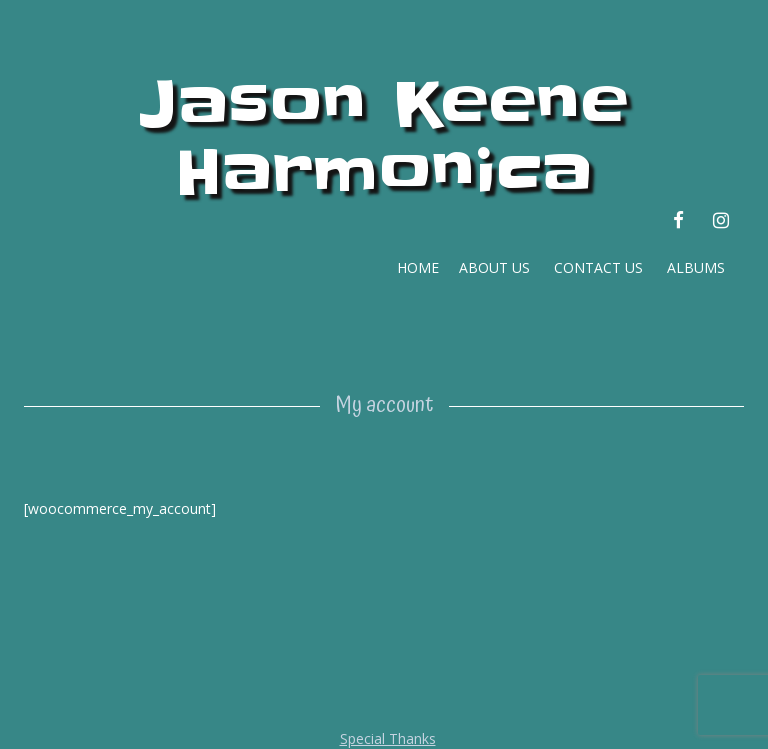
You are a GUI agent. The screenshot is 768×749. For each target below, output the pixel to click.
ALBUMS (696, 267)
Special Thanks (388, 738)
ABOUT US (492, 267)
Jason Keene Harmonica (384, 138)
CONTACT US (598, 267)
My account (384, 405)
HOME (414, 267)
